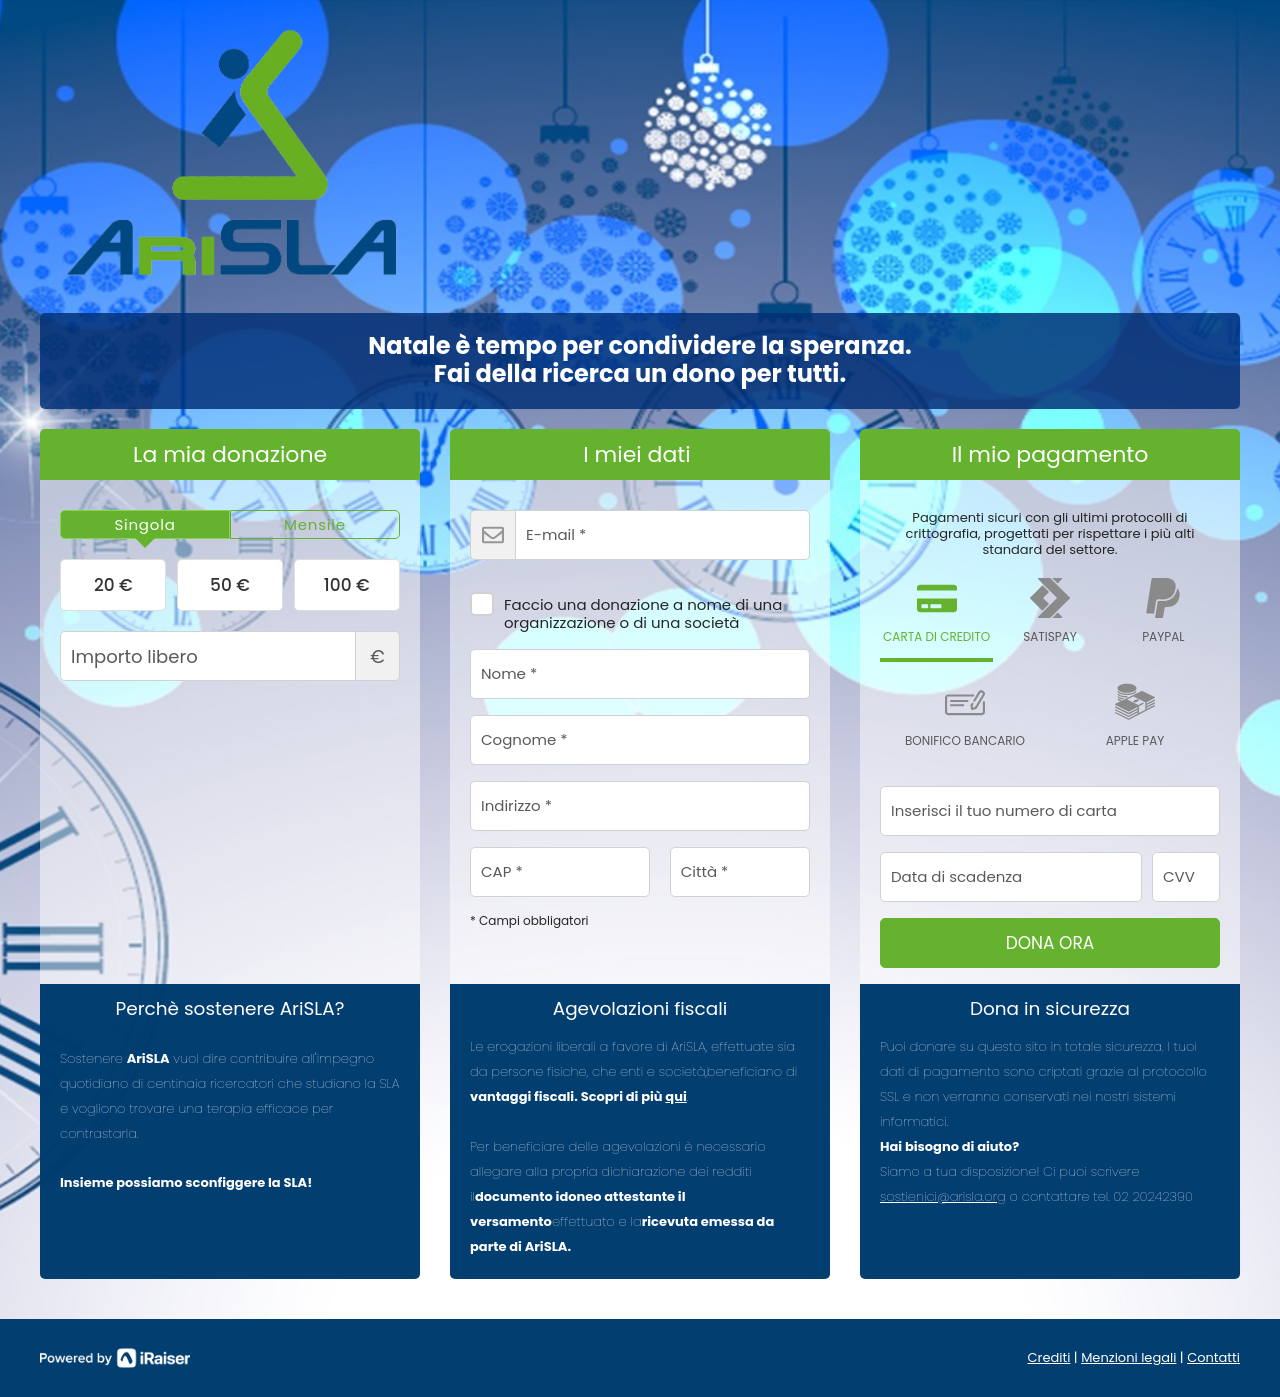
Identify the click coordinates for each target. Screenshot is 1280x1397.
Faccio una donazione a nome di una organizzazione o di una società (626, 607)
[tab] (145, 525)
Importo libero (230, 656)
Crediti (1049, 1357)
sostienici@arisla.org (943, 1196)
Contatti (1213, 1357)
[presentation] (145, 525)
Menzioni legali (1128, 1357)
